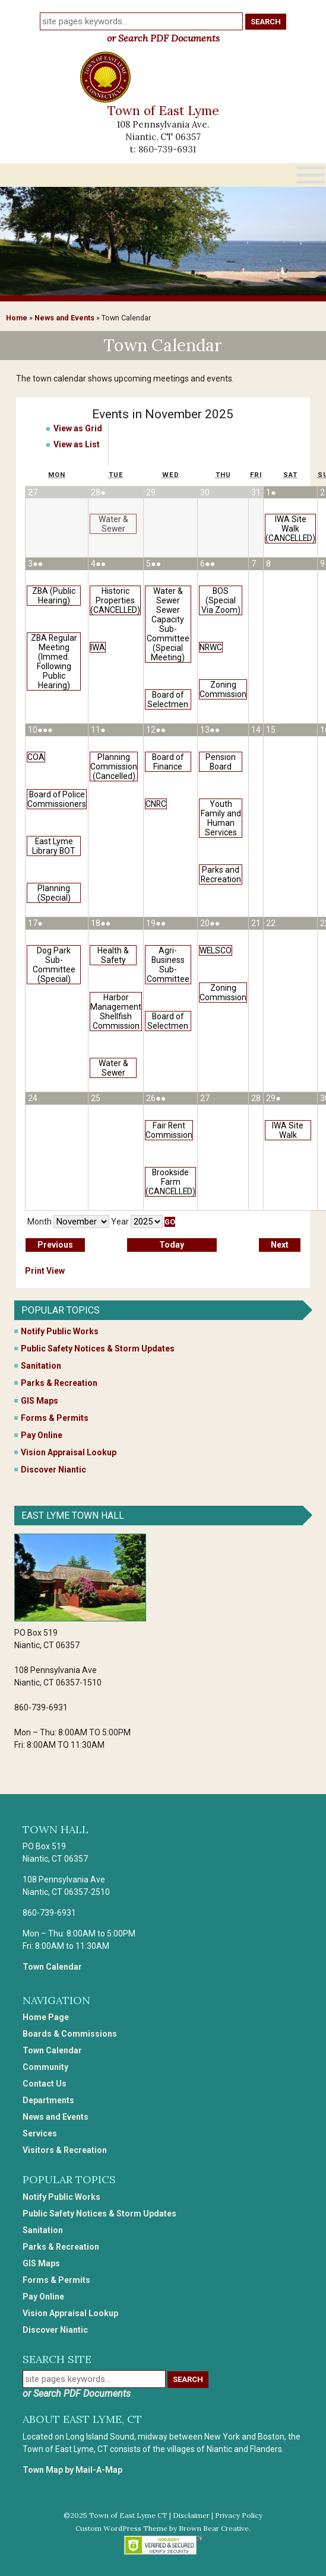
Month (39, 1221)
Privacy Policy (238, 2515)
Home (16, 317)
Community (45, 2067)
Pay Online (41, 1435)
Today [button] (171, 1244)
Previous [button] (55, 1244)
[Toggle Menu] (310, 174)
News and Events (64, 317)
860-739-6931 (167, 149)
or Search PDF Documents (163, 38)
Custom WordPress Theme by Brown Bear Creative (162, 2528)
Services (40, 2133)
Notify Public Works (60, 1331)
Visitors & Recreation (65, 2150)
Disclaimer (191, 2515)
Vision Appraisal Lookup (68, 1452)
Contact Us (45, 2083)
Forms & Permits (54, 1418)
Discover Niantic (53, 1469)
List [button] (76, 444)
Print (45, 1271)
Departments (48, 2100)
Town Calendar (52, 1966)
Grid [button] (77, 428)
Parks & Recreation (59, 1383)
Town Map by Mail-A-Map (72, 2470)
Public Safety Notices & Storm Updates (98, 1348)
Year (120, 1221)
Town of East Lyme (163, 111)
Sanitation (41, 1365)
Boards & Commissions (70, 2033)
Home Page (46, 2017)
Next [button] (280, 1244)
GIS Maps (39, 1400)
